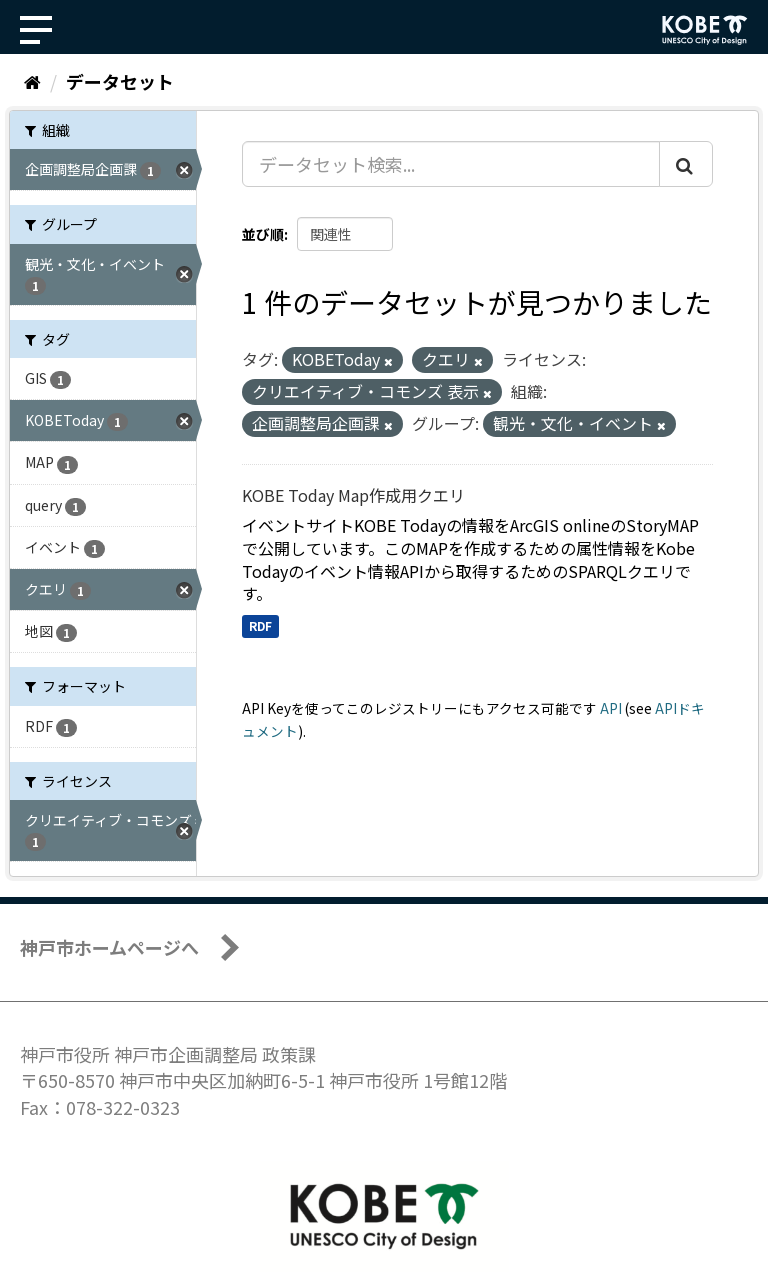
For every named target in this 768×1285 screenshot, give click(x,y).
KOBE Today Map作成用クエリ (353, 495)
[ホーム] (32, 81)
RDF (260, 625)
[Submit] (686, 164)
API (611, 708)
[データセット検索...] (451, 164)
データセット (120, 81)
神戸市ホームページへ (109, 947)
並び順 (263, 234)
